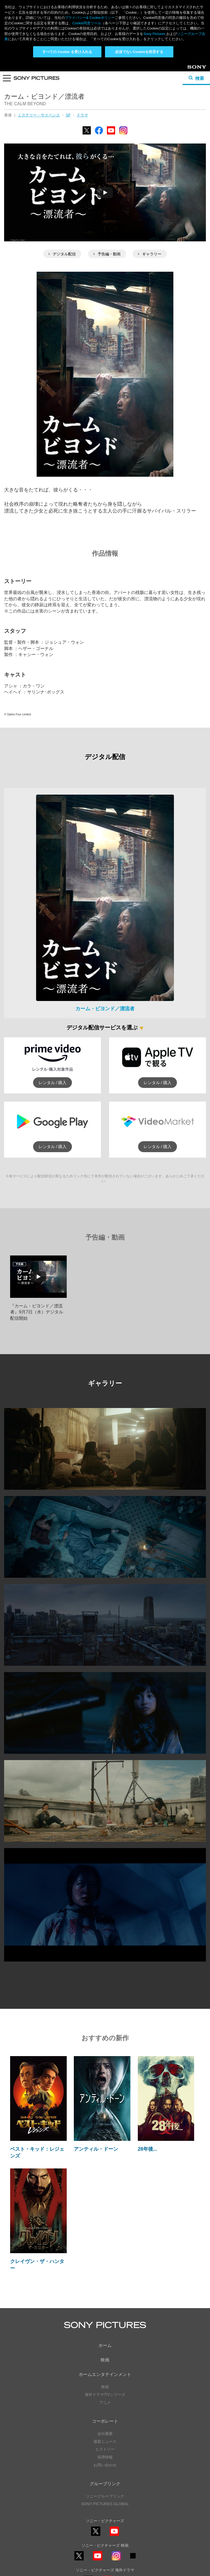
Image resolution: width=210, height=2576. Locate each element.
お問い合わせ (105, 2403)
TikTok (133, 2496)
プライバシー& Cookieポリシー (90, 18)
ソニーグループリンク (105, 2434)
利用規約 (105, 2554)
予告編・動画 (107, 192)
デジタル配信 (62, 192)
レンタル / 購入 (53, 1020)
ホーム (105, 2283)
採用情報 (105, 2395)
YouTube (97, 2498)
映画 (105, 2298)
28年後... (147, 2087)
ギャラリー (149, 192)
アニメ (105, 2340)
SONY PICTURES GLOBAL (105, 2442)
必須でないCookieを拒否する (139, 52)
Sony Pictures (154, 34)
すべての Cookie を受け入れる (67, 52)
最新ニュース (105, 2379)
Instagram (116, 2498)
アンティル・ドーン (96, 2087)
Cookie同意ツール (105, 2559)
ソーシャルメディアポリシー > (105, 2533)
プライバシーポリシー (105, 2548)
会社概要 (105, 2372)
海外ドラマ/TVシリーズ (105, 2333)
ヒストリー (105, 2387)
